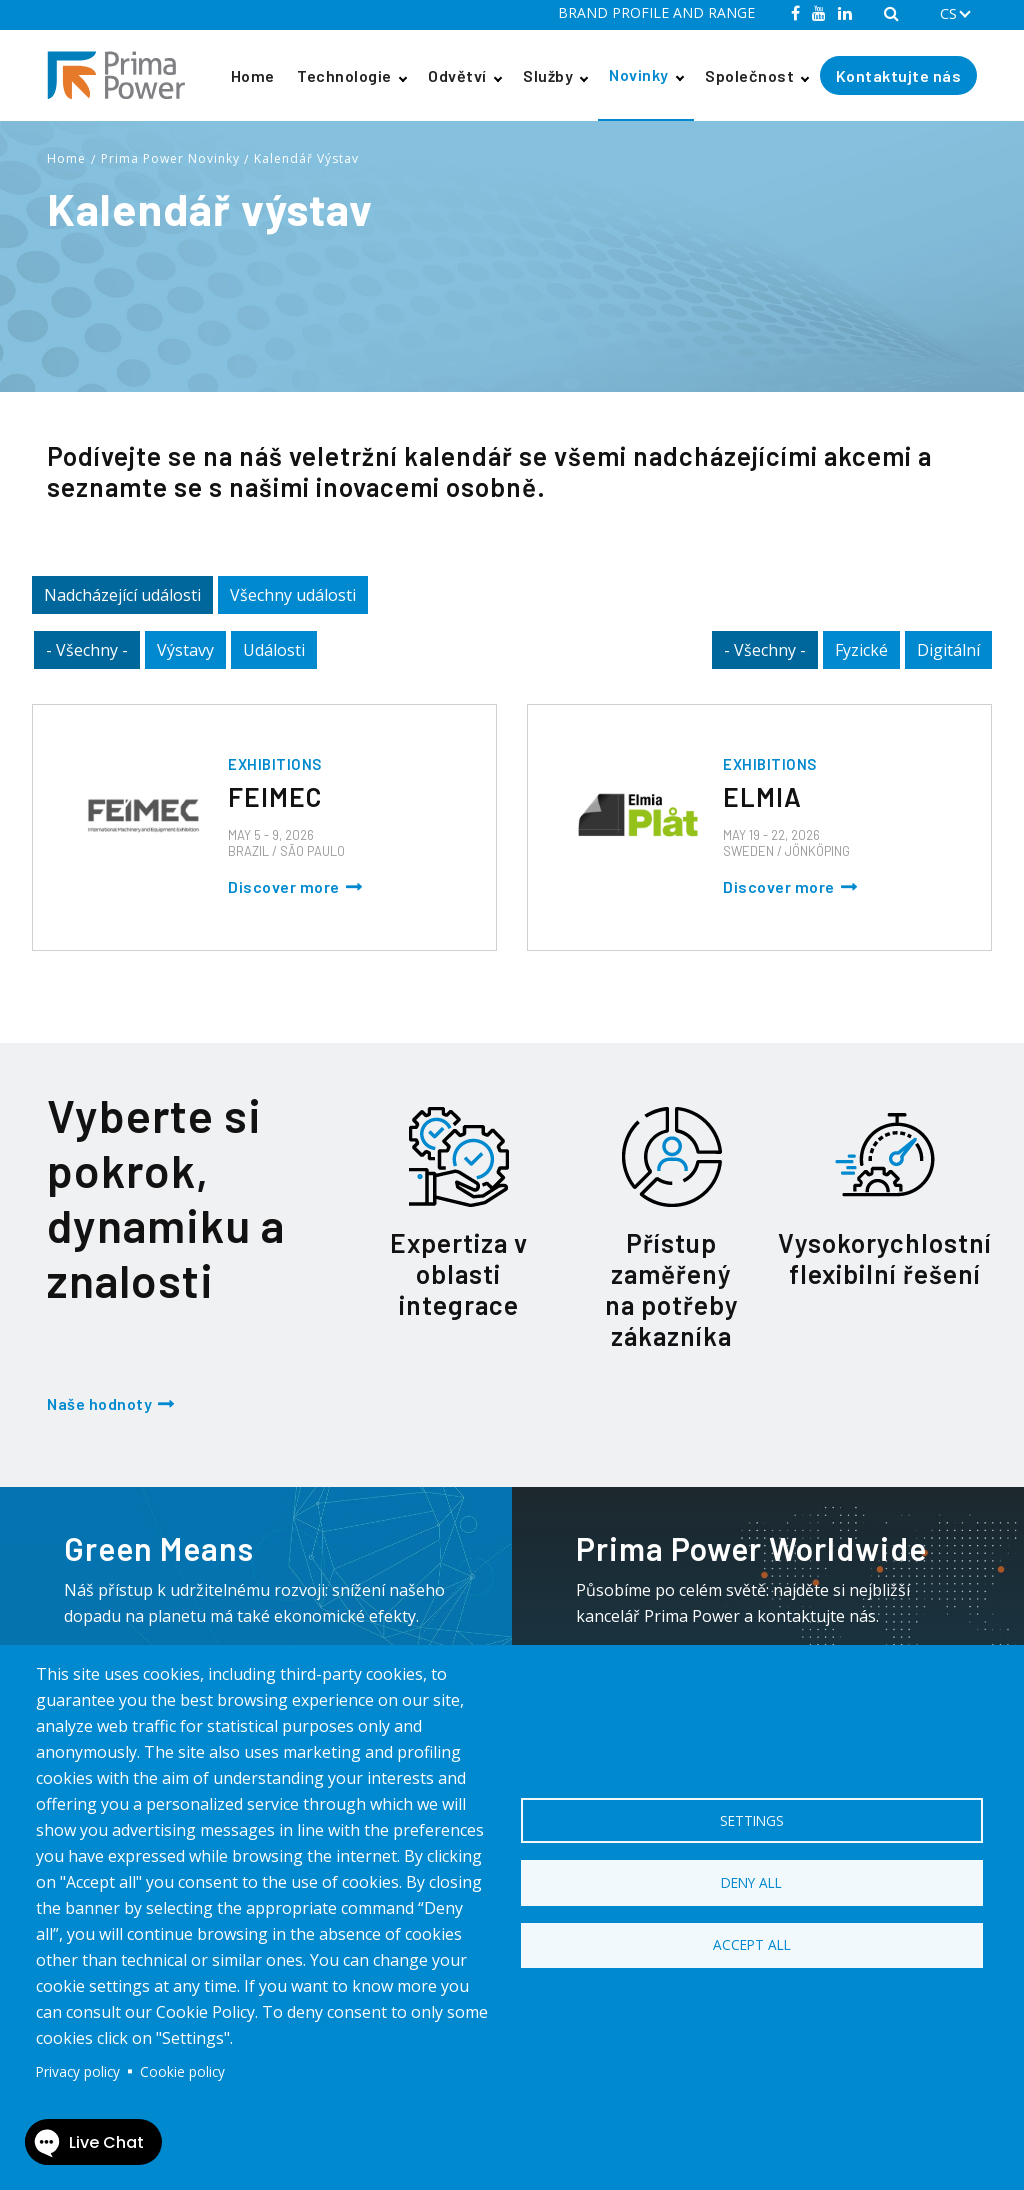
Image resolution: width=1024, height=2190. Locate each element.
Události (274, 650)
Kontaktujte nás (899, 75)
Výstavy (185, 650)
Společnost (749, 75)
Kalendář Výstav (306, 158)
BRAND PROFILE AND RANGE (656, 12)
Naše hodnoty (99, 1403)
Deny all (751, 1882)
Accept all (752, 1947)
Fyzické (861, 650)
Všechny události (293, 595)
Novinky (639, 74)
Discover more (284, 886)
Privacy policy (78, 2071)
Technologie (344, 75)
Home (253, 75)
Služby (548, 75)
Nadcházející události (122, 595)
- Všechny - (87, 650)
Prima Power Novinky (170, 158)
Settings (752, 1817)
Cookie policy (182, 2071)
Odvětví (457, 75)
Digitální (948, 650)
